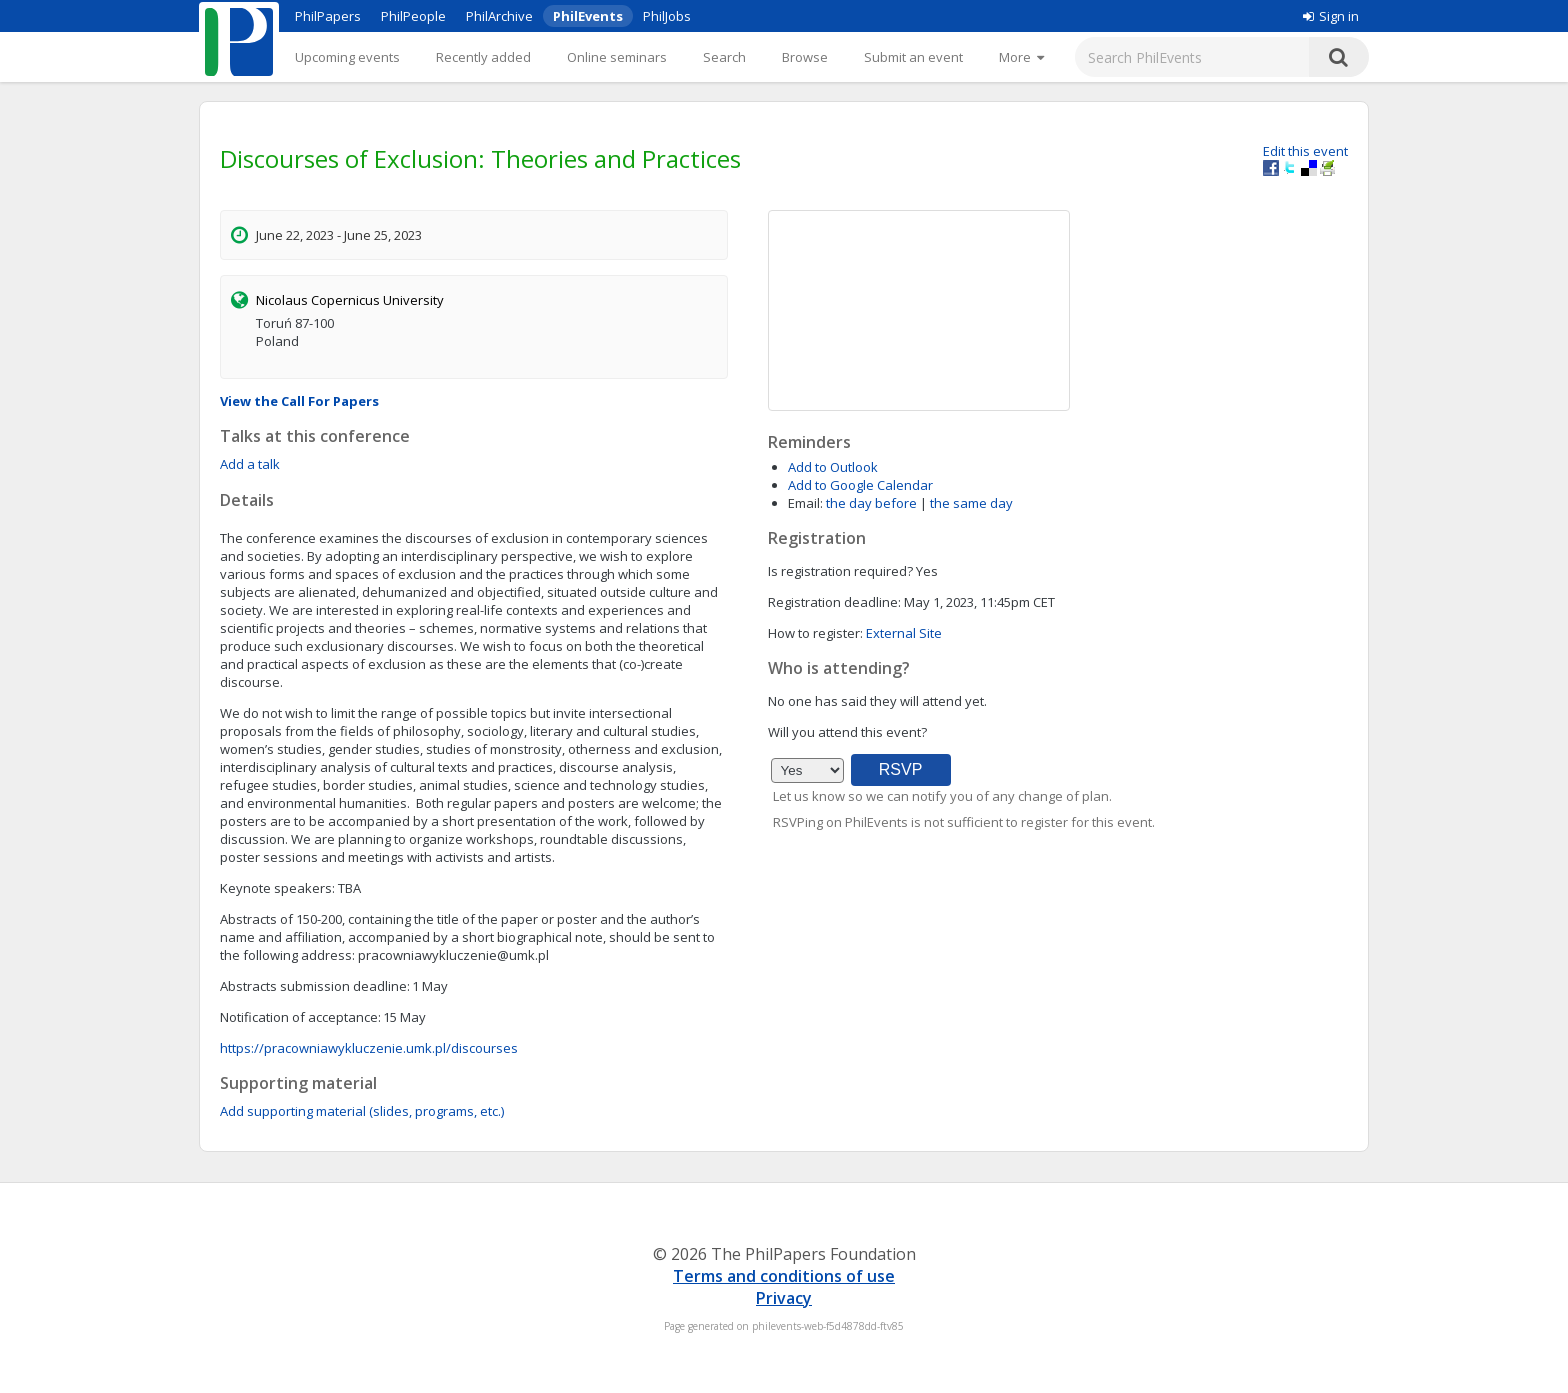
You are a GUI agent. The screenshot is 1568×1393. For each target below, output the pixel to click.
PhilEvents (588, 16)
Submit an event (913, 57)
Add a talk (250, 464)
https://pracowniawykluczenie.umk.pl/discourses (369, 1048)
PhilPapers (328, 16)
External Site (904, 633)
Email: (805, 503)
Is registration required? (840, 571)
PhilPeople (413, 16)
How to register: (815, 633)
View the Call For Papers (299, 401)
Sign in (1331, 16)
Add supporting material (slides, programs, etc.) (362, 1111)
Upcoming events (347, 57)
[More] (1021, 57)
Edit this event (1305, 151)
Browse (805, 57)
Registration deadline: (834, 602)
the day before (871, 503)
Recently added (483, 57)
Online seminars (617, 57)
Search (724, 57)
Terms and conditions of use (784, 1276)
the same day (971, 503)
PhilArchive (499, 16)
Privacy (784, 1298)
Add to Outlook (833, 467)
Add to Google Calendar (860, 485)
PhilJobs (667, 16)
